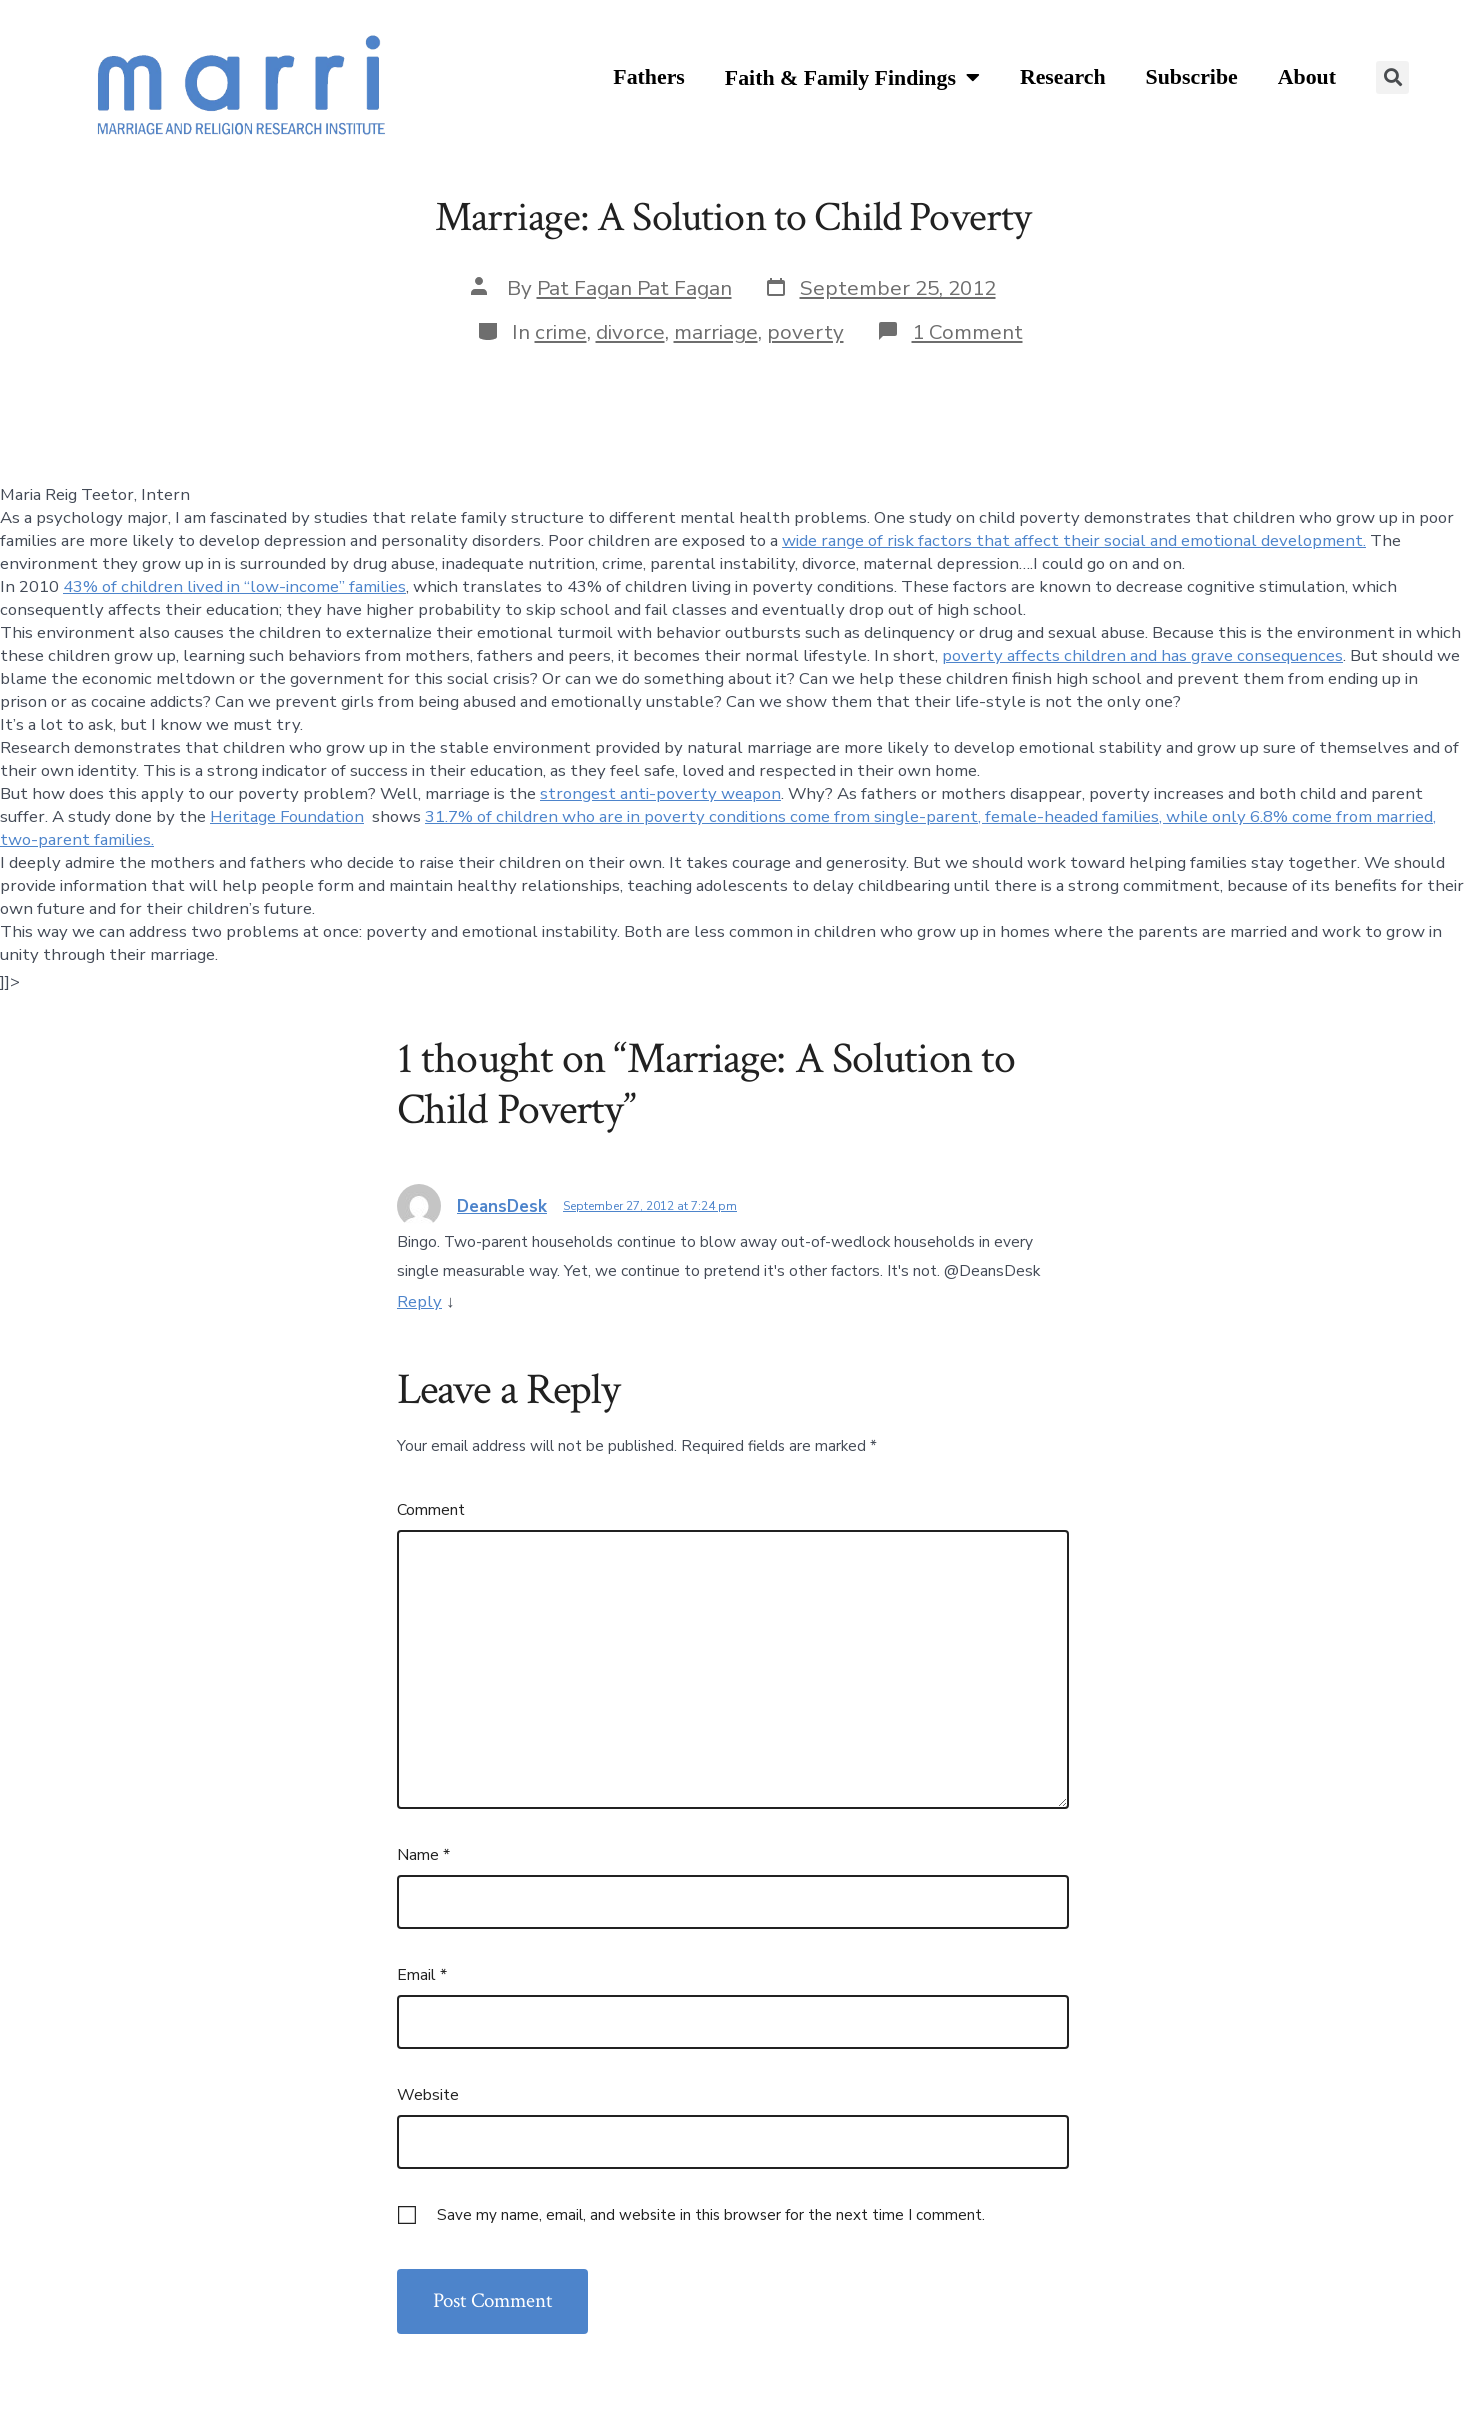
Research (1063, 77)
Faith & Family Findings (852, 78)
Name (423, 1855)
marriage (716, 332)
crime (561, 332)
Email (422, 1975)
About (1307, 77)
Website (428, 2095)
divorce (630, 332)
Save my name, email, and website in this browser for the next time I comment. (711, 2215)
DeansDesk (502, 1206)
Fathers (649, 77)
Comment (431, 1510)
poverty (805, 332)
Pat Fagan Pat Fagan (634, 288)
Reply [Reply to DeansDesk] (419, 1301)
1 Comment (967, 332)
